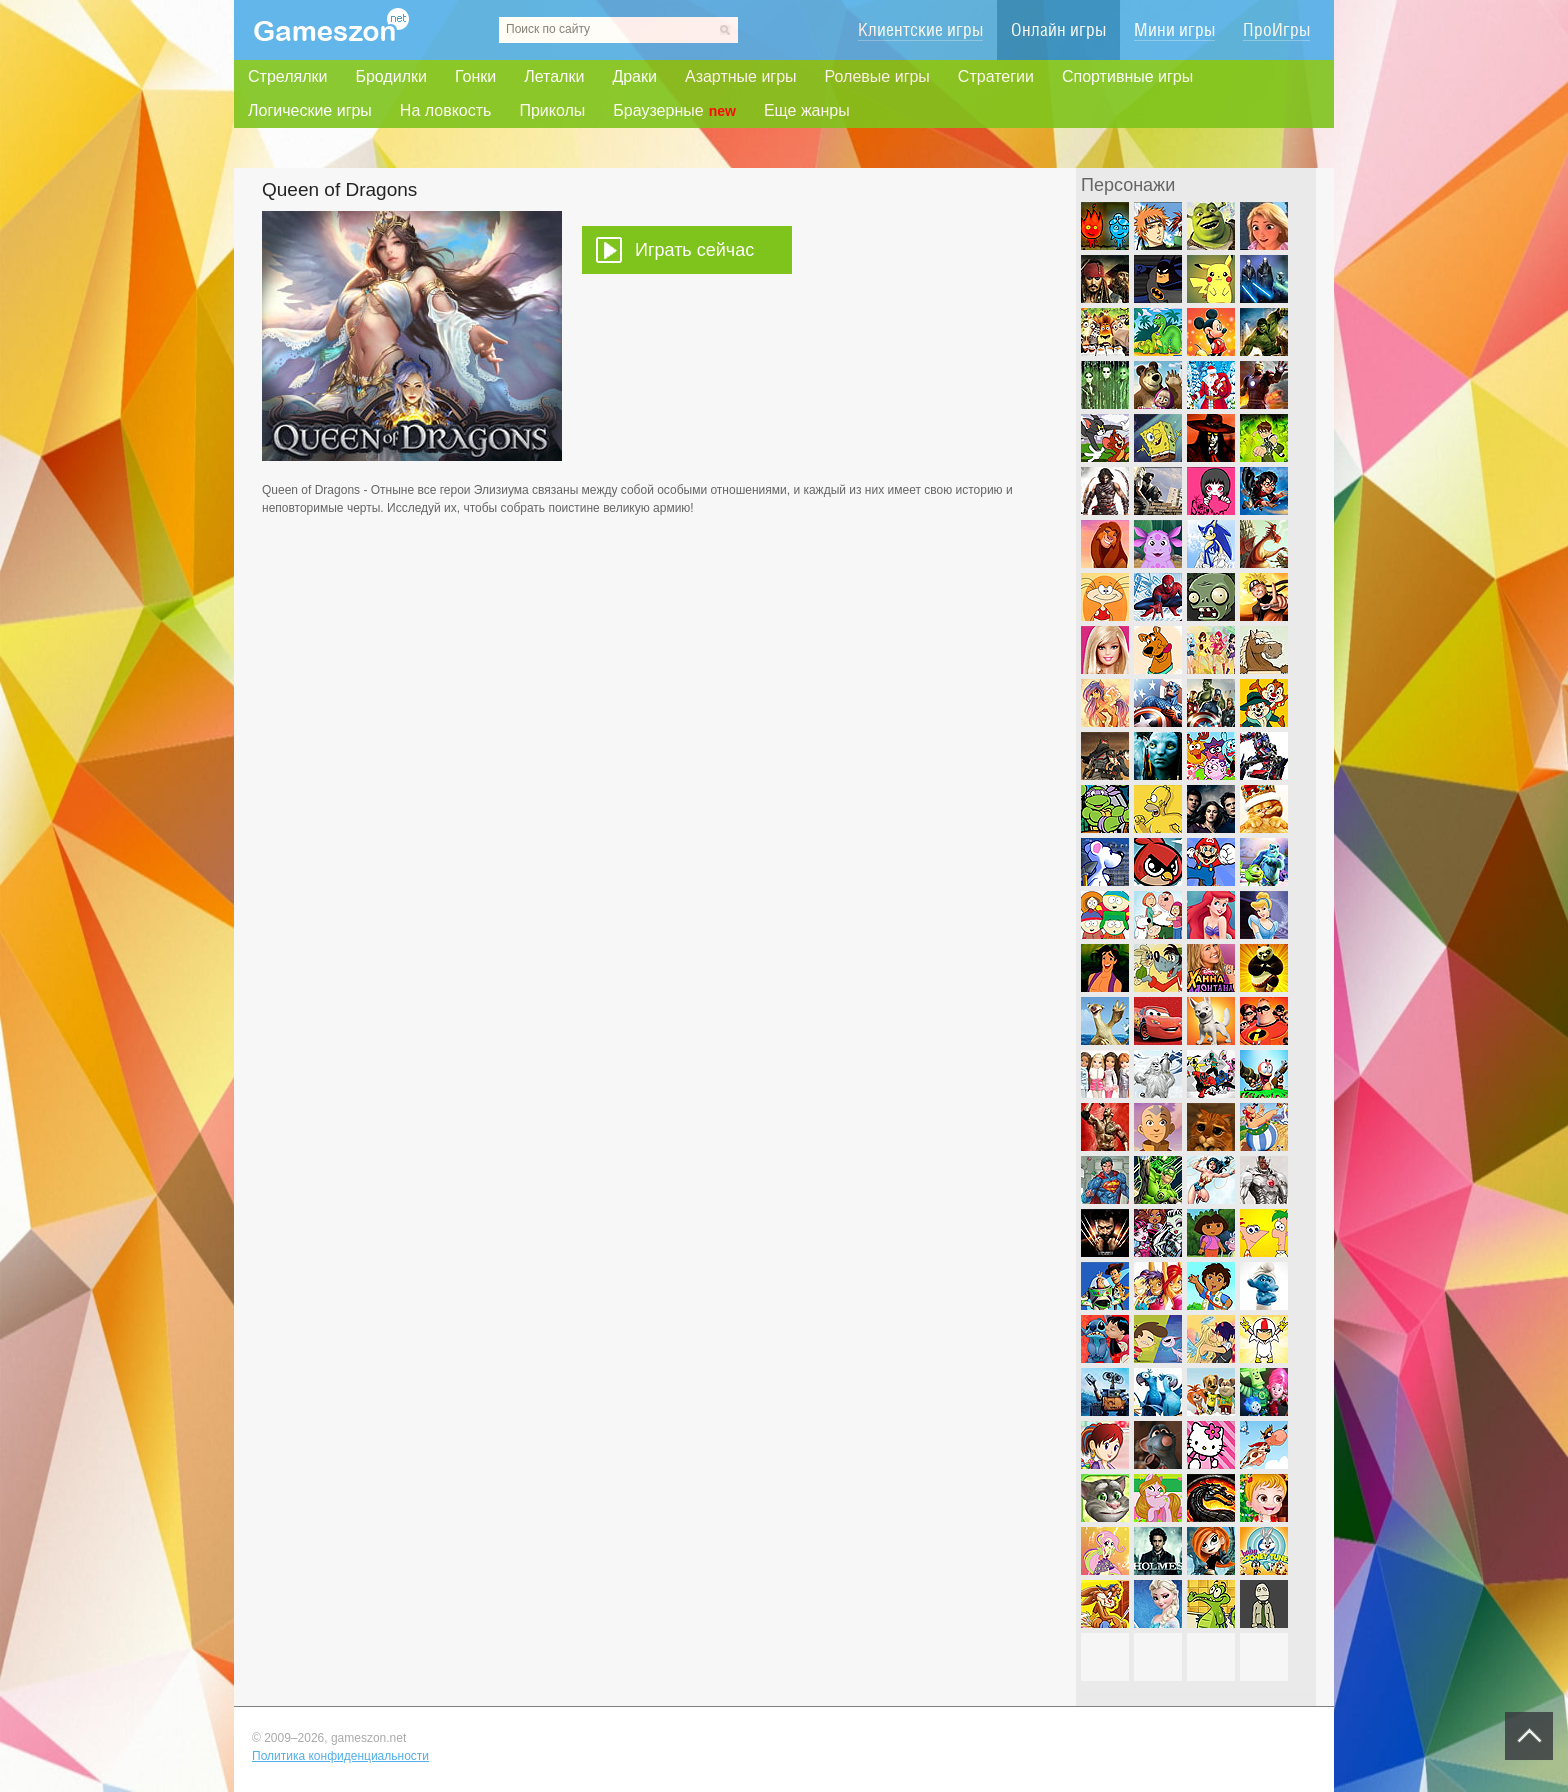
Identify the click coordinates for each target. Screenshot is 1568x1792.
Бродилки (391, 76)
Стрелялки (287, 76)
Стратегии (996, 76)
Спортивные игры (1127, 76)
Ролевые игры (877, 76)
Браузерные (674, 111)
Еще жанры (807, 110)
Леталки (554, 76)
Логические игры (310, 110)
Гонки (475, 76)
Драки (634, 76)
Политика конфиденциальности (340, 1756)
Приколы (552, 110)
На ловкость (446, 110)
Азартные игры (741, 76)
